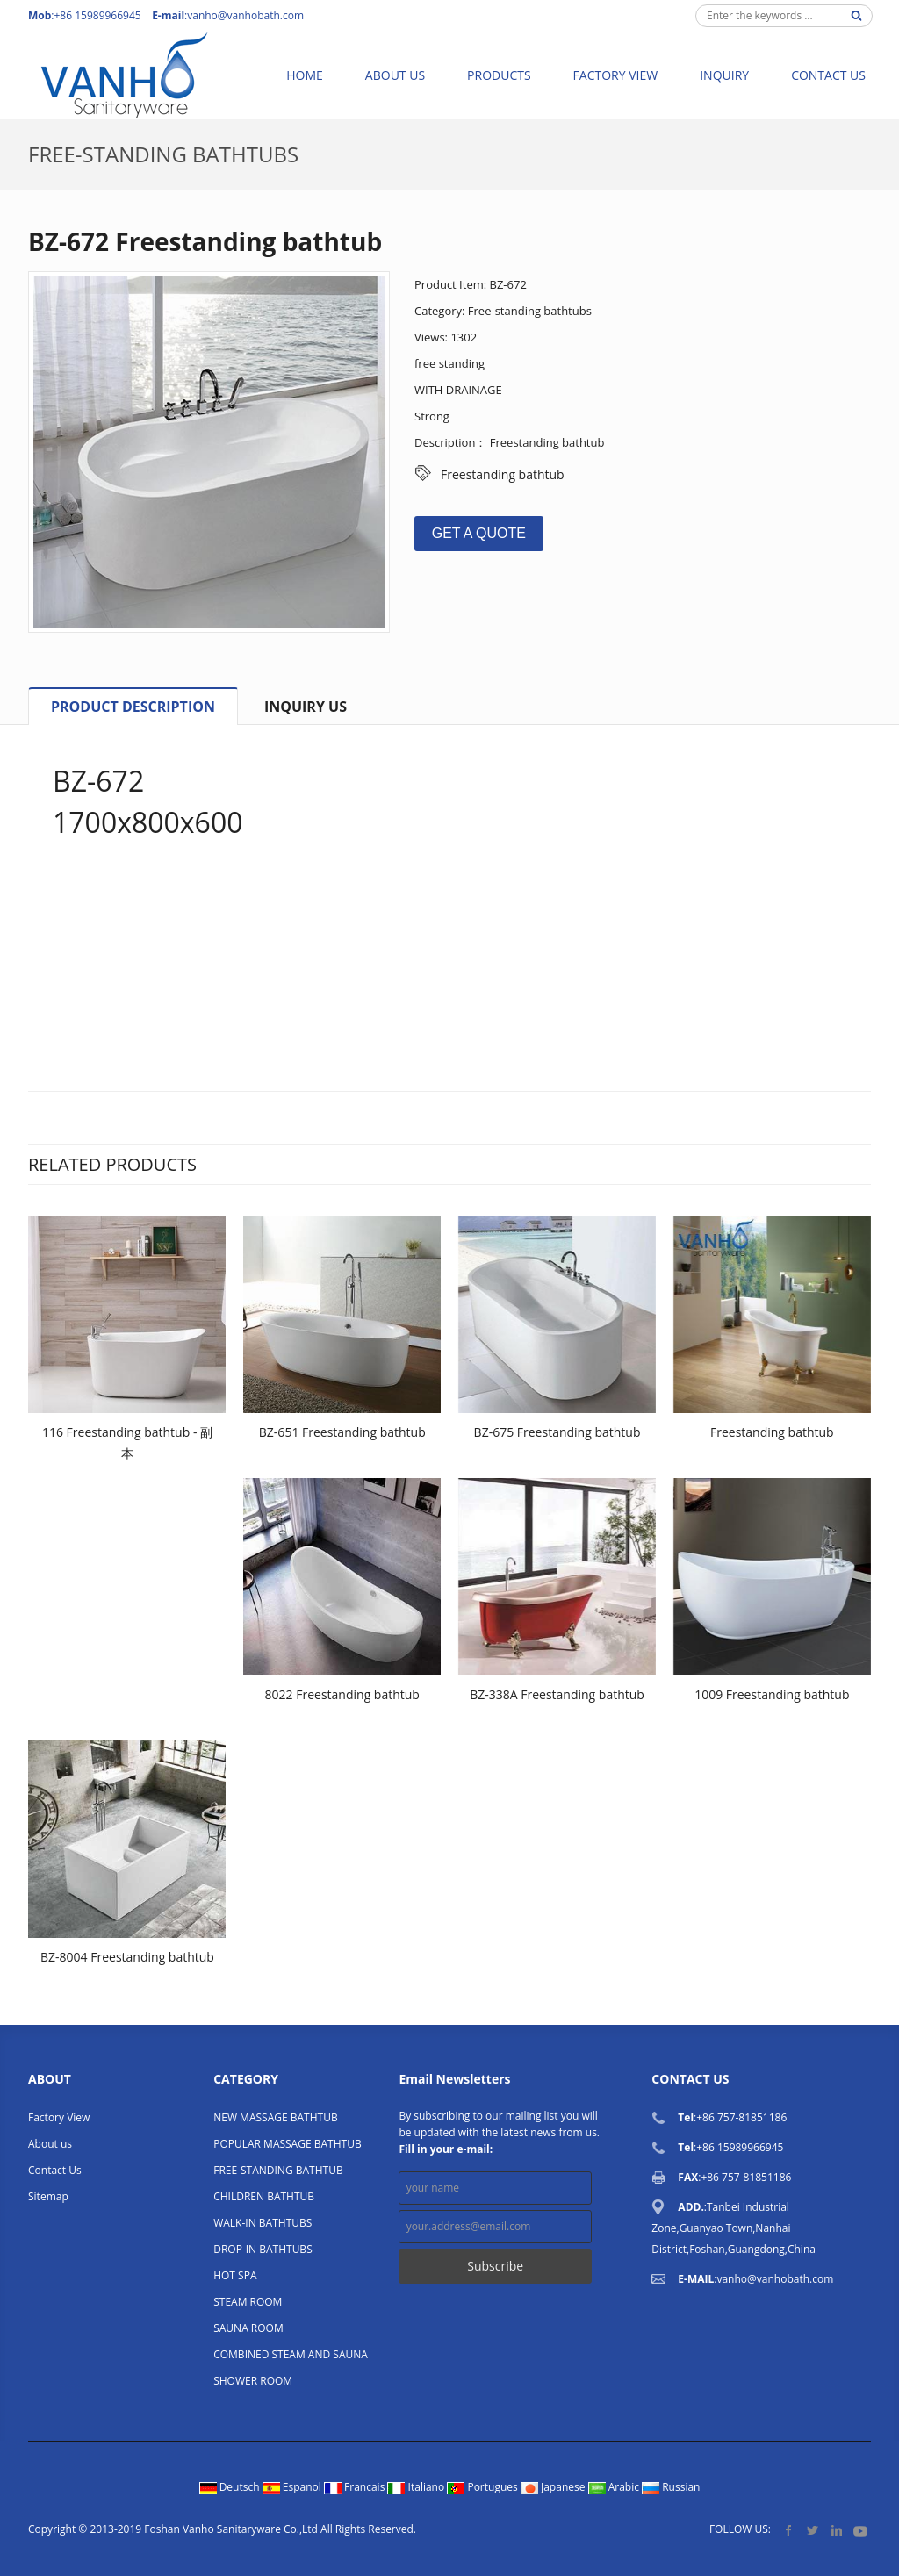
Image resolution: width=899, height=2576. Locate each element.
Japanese (554, 2486)
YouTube (860, 2530)
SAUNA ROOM (248, 2328)
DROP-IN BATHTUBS (263, 2249)
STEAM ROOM (247, 2301)
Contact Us (828, 75)
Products (499, 75)
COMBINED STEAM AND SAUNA (290, 2354)
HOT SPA (234, 2275)
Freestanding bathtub (503, 474)
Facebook (789, 2530)
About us (395, 75)
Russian (671, 2486)
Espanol (293, 2486)
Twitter (812, 2530)
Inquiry (724, 75)
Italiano (417, 2486)
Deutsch (231, 2486)
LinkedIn (836, 2530)
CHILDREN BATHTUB (263, 2196)
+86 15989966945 (739, 2147)
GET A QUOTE (479, 533)
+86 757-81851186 (741, 2117)
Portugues (484, 2486)
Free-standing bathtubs (163, 154)
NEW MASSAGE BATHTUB (275, 2117)
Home (304, 75)
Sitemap (48, 2196)
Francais (356, 2486)
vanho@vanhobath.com (245, 15)
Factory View (615, 75)
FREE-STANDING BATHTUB (277, 2170)
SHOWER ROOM (252, 2380)
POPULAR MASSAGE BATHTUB (287, 2143)
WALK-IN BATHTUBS (262, 2222)
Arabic (615, 2486)
